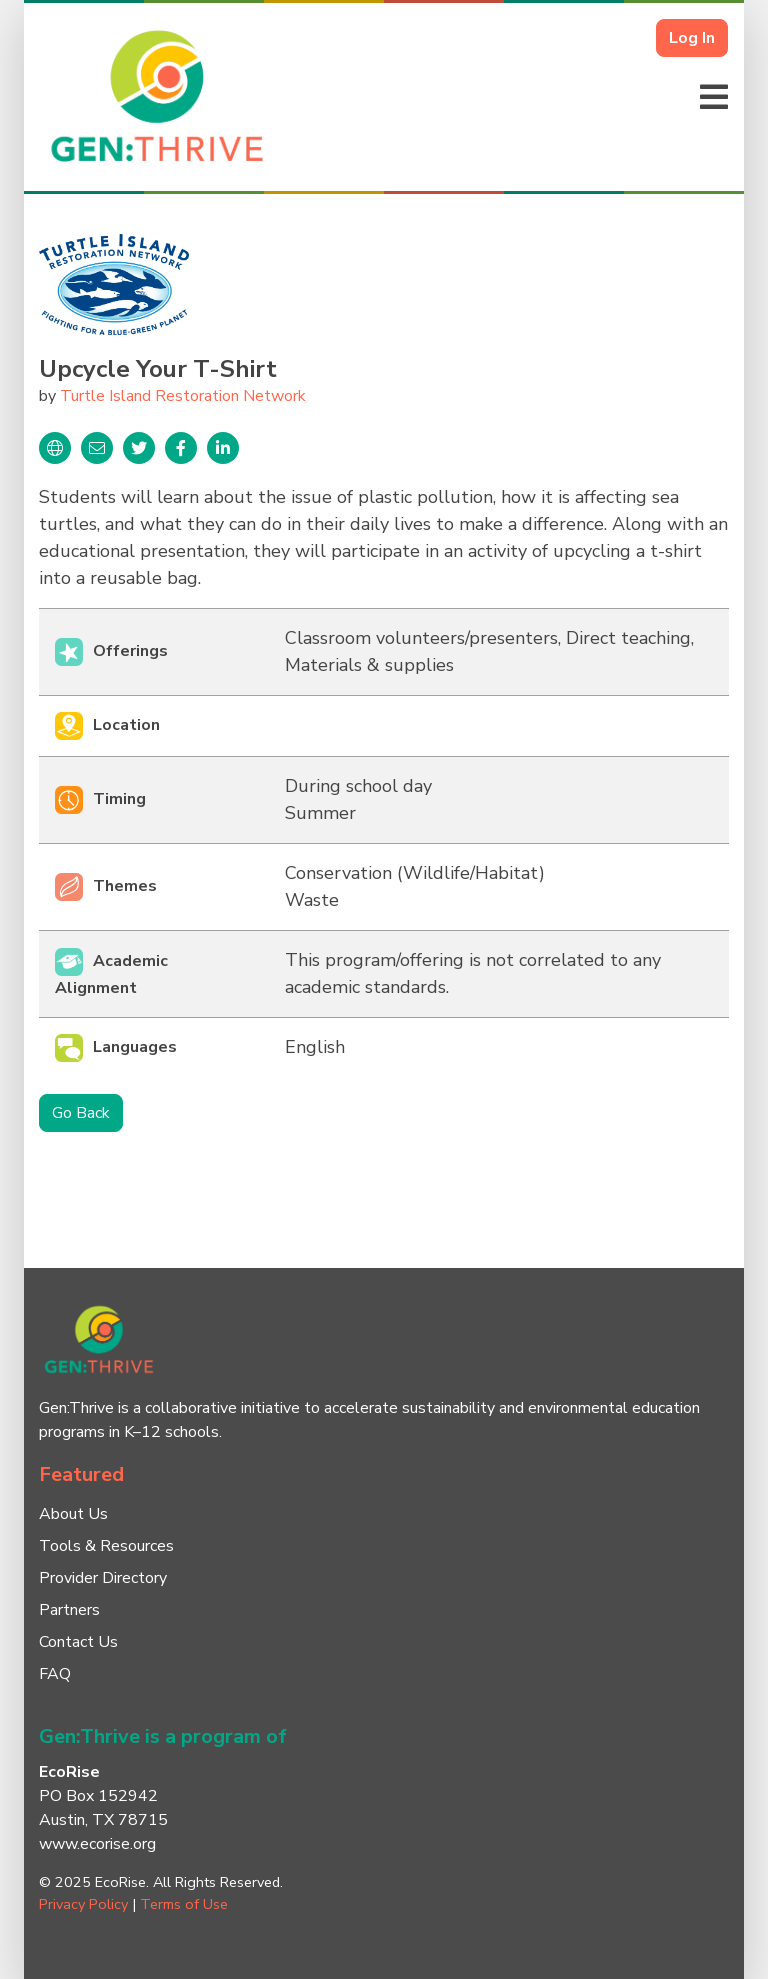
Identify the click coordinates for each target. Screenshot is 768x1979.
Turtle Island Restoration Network (183, 396)
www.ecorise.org (97, 1844)
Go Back (81, 1113)
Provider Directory (103, 1578)
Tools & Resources (106, 1546)
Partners (69, 1610)
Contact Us (78, 1642)
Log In (692, 38)
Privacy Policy (83, 1904)
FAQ (55, 1674)
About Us (73, 1514)
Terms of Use (184, 1904)
